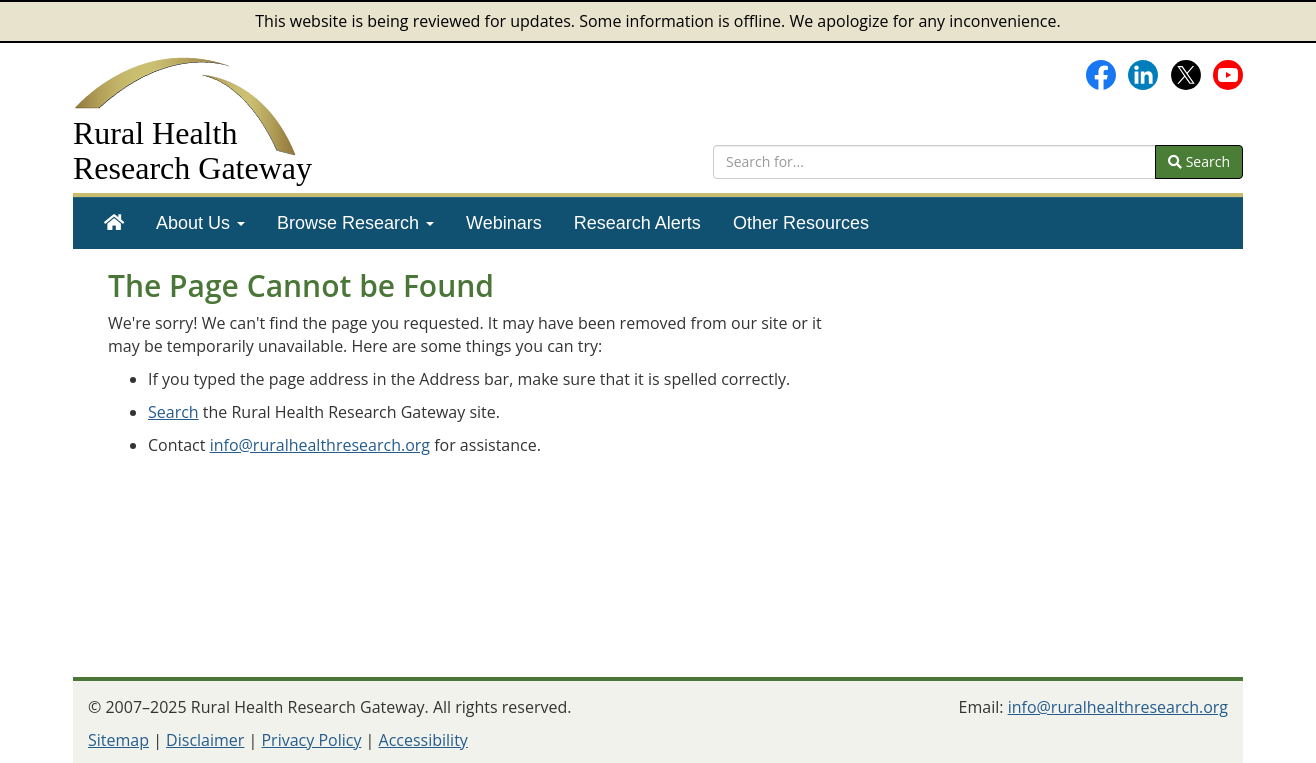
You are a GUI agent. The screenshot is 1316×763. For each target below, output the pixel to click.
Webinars (504, 223)
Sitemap (118, 740)
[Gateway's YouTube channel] (1228, 73)
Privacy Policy (311, 740)
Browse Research (355, 223)
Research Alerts (637, 223)
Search (1199, 161)
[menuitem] (114, 223)
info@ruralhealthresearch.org (320, 445)
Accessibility (423, 740)
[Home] (114, 223)
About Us (200, 223)
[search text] (934, 162)
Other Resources (801, 223)
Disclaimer (205, 740)
